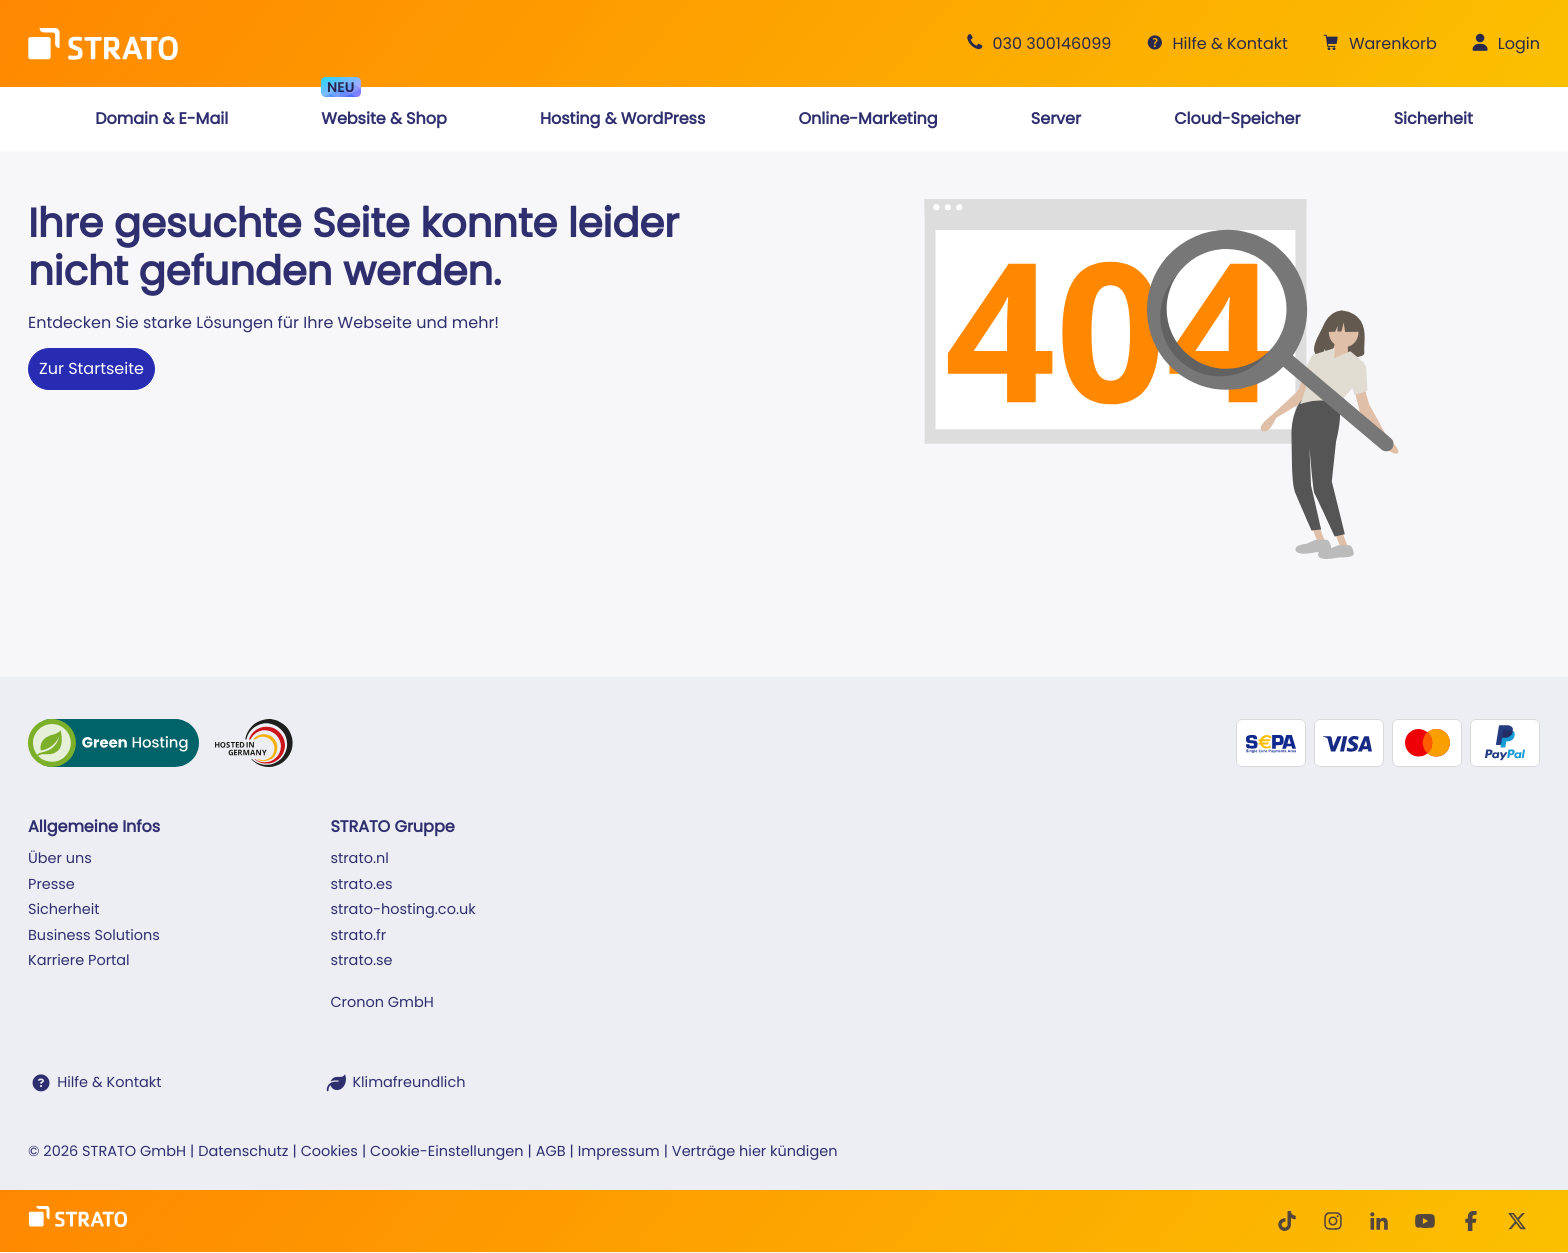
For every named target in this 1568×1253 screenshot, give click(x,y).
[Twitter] (1517, 1221)
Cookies (329, 1152)
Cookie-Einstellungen (446, 1152)
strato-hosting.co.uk (402, 910)
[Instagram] (1333, 1221)
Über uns (60, 859)
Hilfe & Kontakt (109, 1083)
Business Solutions (94, 936)
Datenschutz (243, 1152)
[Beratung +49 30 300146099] (1036, 43)
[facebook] (1471, 1221)
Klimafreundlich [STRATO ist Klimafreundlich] (408, 1083)
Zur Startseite (91, 368)
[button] (1377, 44)
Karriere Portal (79, 961)
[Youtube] (1425, 1221)
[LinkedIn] (1379, 1221)
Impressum (619, 1152)
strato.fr (358, 936)
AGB (551, 1152)
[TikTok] (1287, 1221)
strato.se (361, 961)
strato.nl (359, 859)
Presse (51, 885)
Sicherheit (64, 910)
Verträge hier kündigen (755, 1152)
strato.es (361, 885)
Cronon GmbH (381, 1003)
